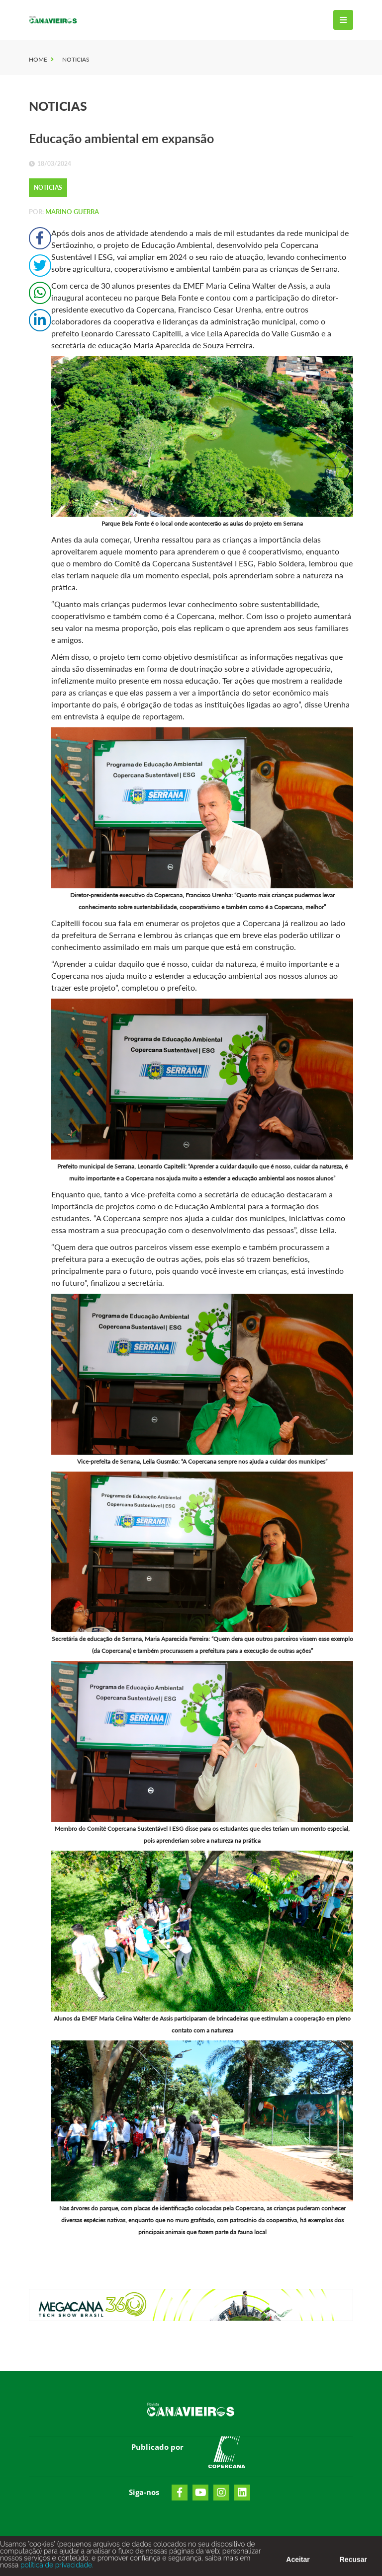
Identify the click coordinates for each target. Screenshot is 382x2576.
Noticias (76, 59)
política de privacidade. (55, 2570)
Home (38, 59)
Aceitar (297, 2565)
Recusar (353, 2565)
